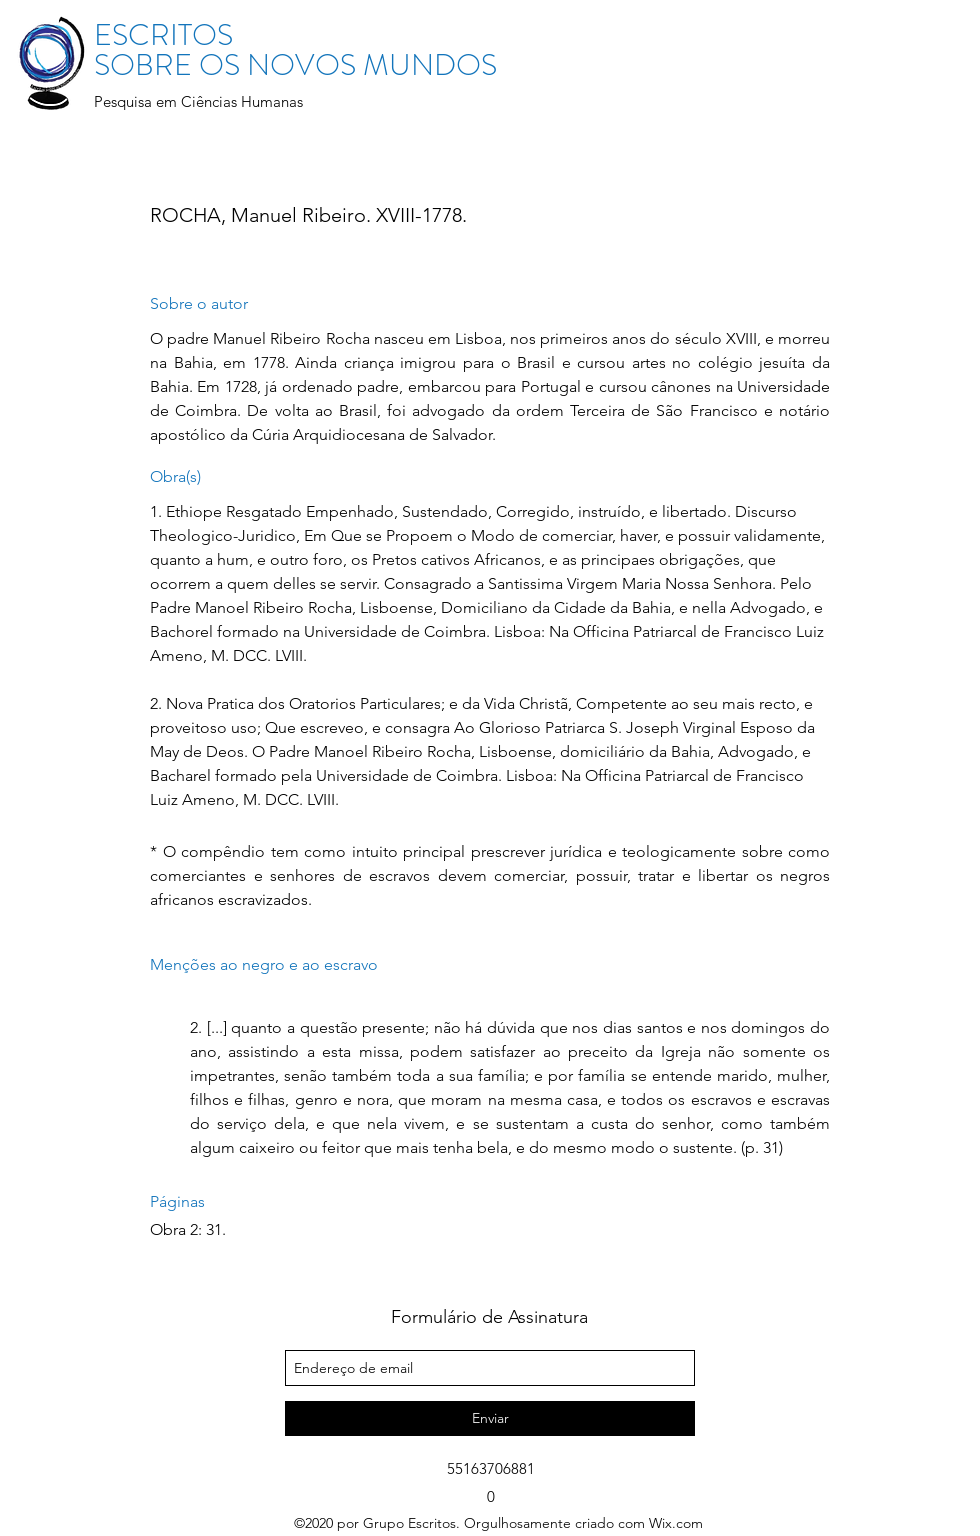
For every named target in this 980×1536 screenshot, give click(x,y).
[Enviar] (490, 1418)
